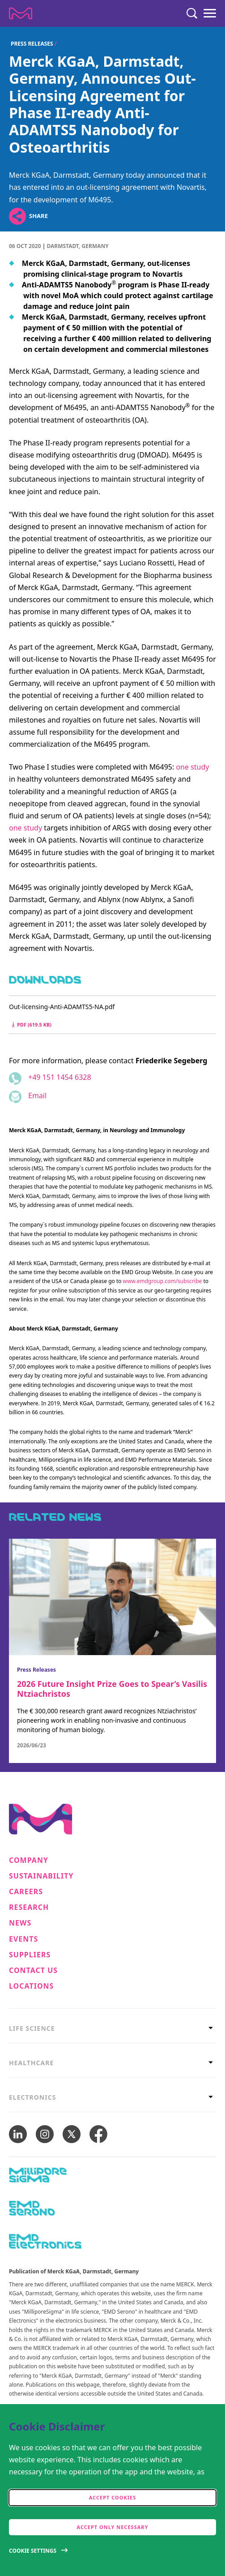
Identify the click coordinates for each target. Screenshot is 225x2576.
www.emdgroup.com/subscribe (162, 1281)
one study (192, 767)
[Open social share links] (17, 216)
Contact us (33, 1970)
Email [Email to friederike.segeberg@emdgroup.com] (37, 1095)
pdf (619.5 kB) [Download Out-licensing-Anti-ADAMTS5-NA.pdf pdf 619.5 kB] (31, 1024)
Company (28, 1860)
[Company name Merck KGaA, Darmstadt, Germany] (20, 13)
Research (29, 1907)
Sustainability (41, 1876)
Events (23, 1939)
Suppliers (30, 1955)
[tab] (112, 2025)
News (20, 1923)
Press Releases (32, 43)
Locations (31, 1986)
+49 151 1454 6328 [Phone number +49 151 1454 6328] (59, 1077)
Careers (26, 1891)
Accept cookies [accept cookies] (112, 2497)
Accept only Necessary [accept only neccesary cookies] (113, 2527)
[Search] (192, 13)
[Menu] (210, 13)
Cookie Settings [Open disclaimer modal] (32, 2551)
